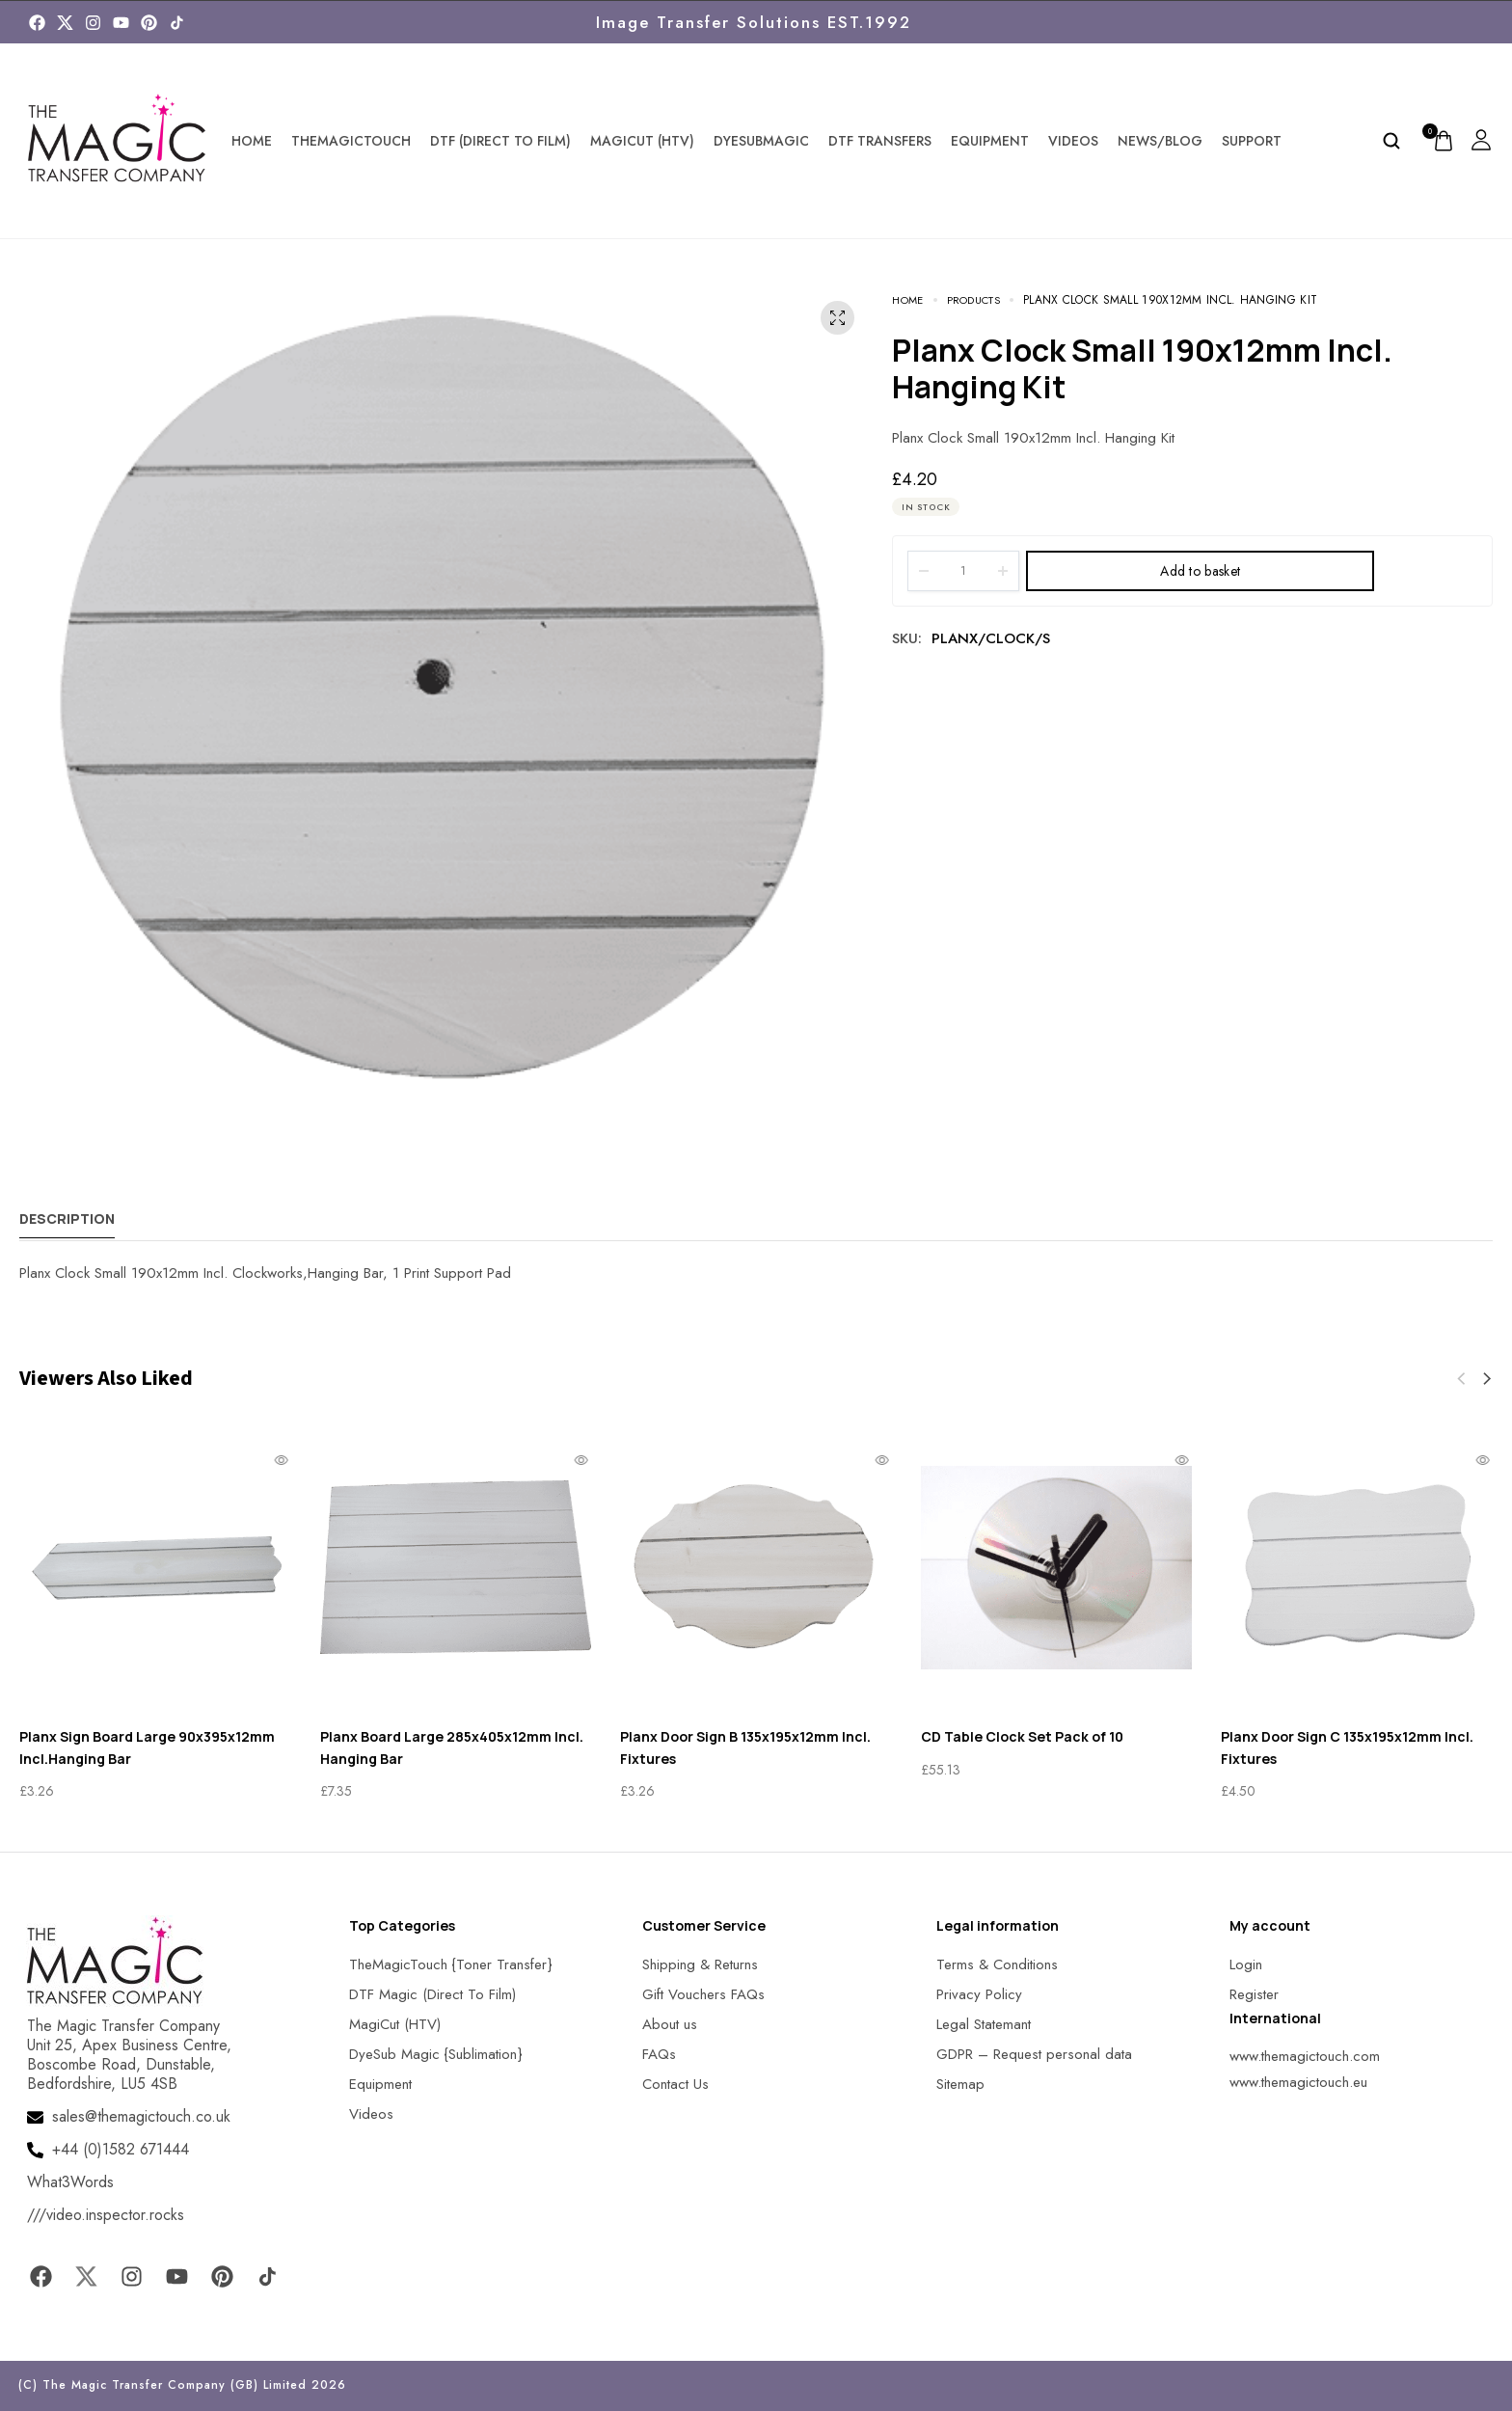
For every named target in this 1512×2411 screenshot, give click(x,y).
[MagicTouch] (177, 22)
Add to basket (1200, 571)
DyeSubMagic (761, 141)
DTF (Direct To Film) (500, 141)
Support (1252, 141)
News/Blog (1160, 141)
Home (251, 141)
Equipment (990, 141)
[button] (1487, 1379)
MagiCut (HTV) (642, 141)
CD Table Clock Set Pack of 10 (1022, 1736)
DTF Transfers (880, 141)
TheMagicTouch (351, 141)
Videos (1073, 141)
